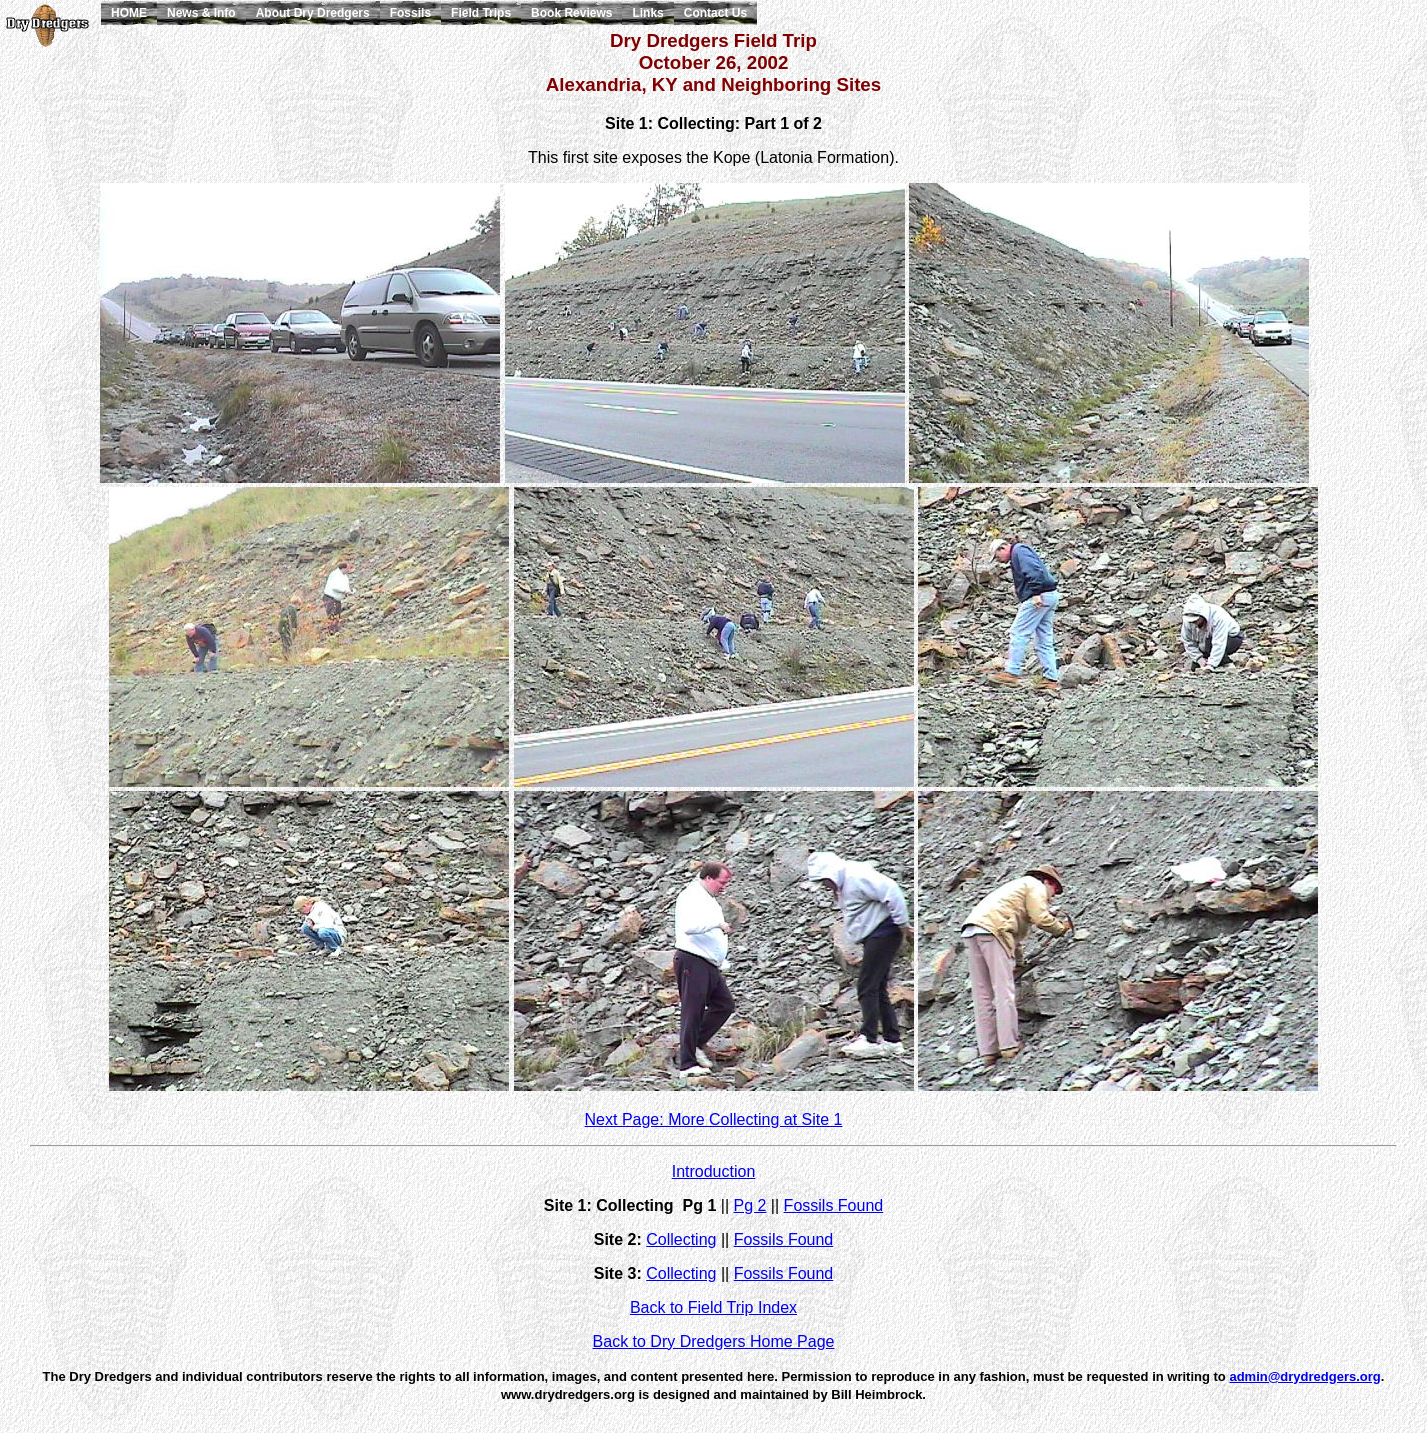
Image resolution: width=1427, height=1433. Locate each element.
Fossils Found (834, 1205)
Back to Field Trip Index (713, 1307)
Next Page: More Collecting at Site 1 (714, 1119)
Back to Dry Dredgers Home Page (714, 1341)
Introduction (714, 1171)
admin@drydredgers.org (1304, 1376)
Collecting (681, 1239)
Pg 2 (749, 1205)
